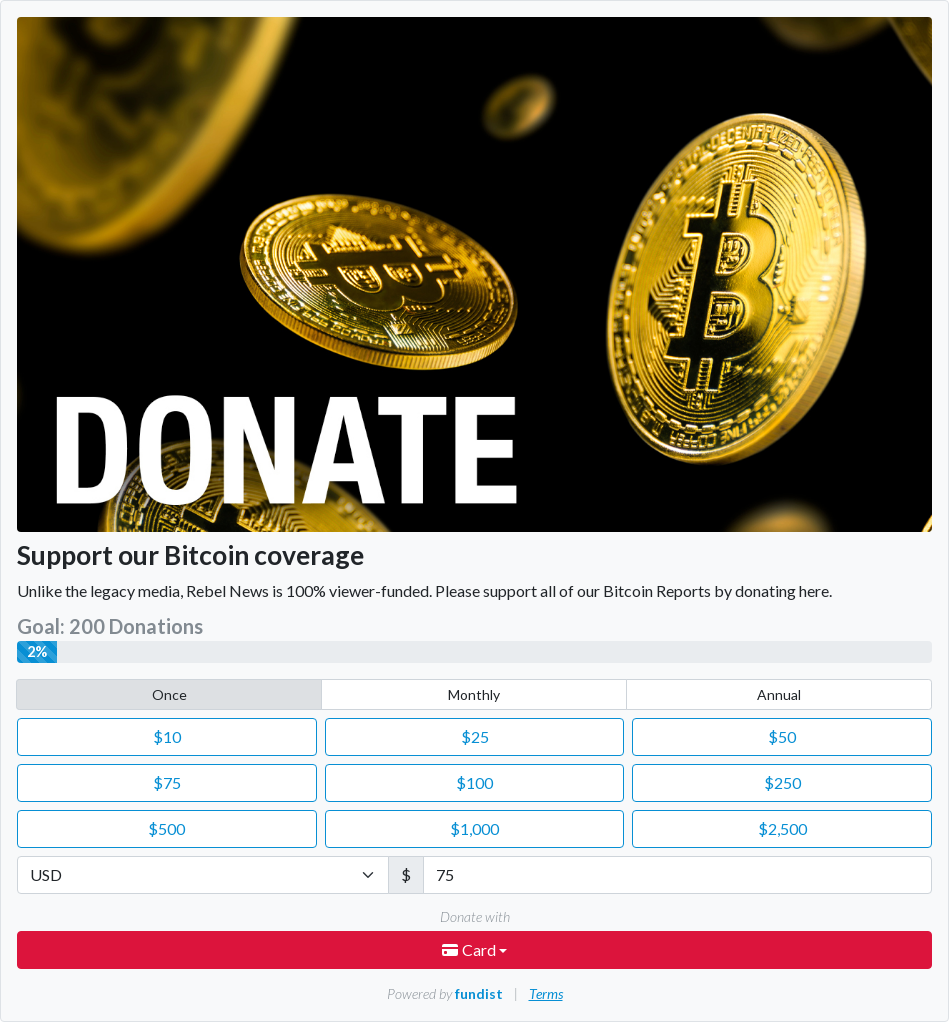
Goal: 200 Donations (110, 626)
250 (782, 782)
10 (167, 736)
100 (474, 782)
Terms (546, 993)
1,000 (474, 828)
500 (166, 828)
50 (782, 736)
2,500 (782, 828)
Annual (779, 694)
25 (475, 736)
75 (167, 782)
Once (169, 694)
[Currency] (203, 875)
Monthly (474, 694)
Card (470, 949)
